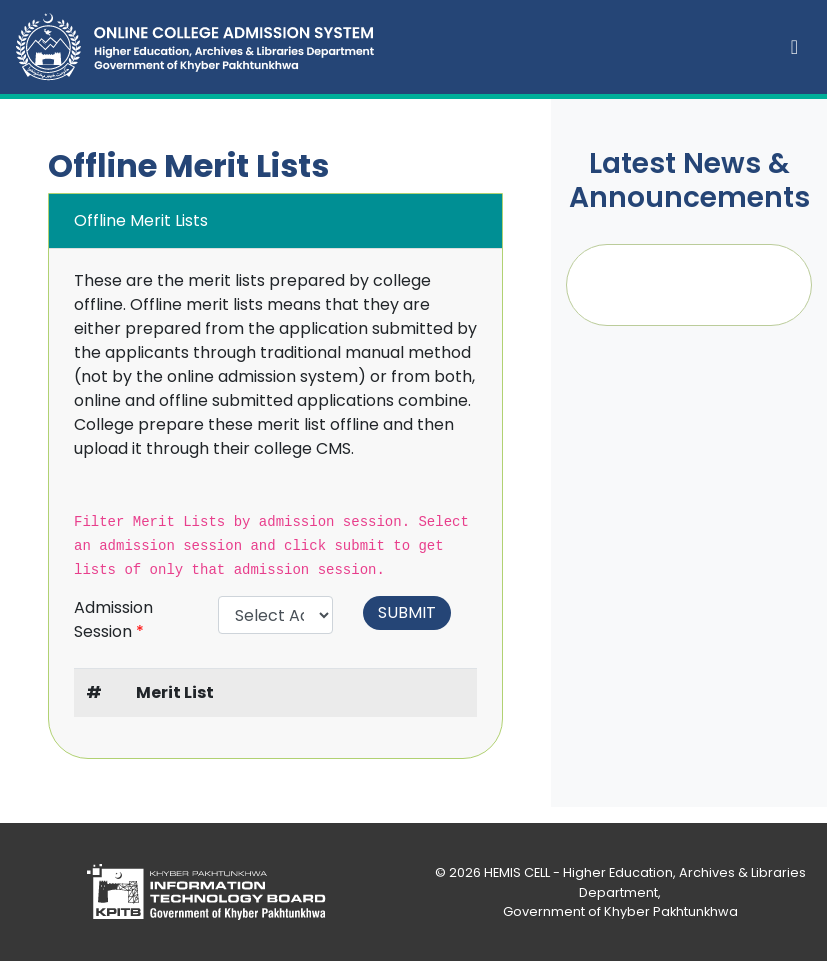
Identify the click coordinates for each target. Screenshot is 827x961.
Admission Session (113, 619)
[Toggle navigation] (794, 47)
